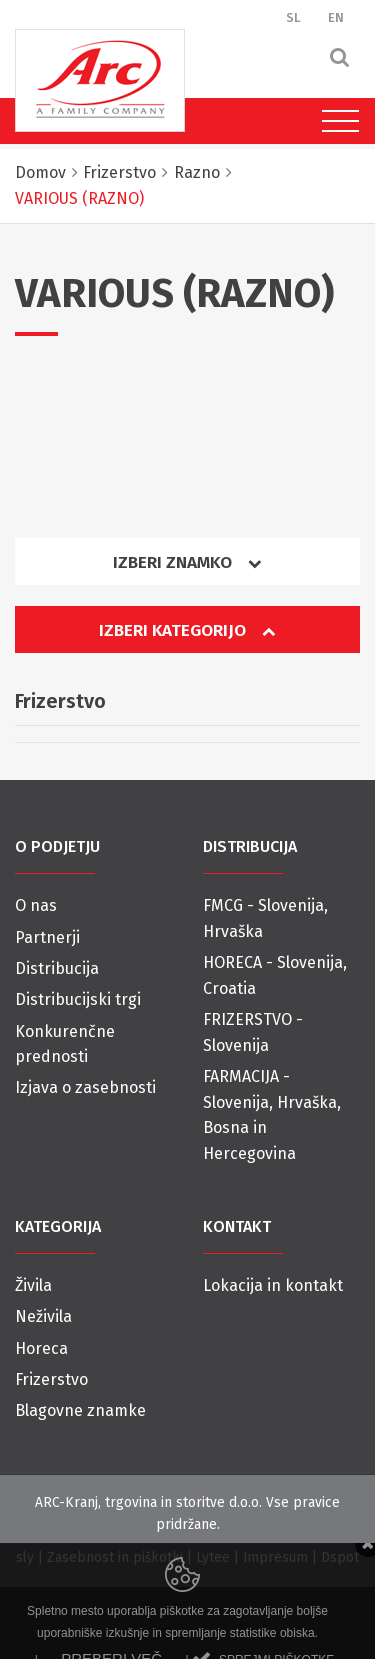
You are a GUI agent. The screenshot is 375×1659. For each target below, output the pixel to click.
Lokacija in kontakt (273, 1285)
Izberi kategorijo (187, 630)
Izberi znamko (187, 562)
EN (336, 17)
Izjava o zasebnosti (85, 1087)
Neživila (43, 1316)
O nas (36, 905)
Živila (33, 1285)
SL (293, 17)
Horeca (41, 1348)
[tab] (187, 569)
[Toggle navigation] (335, 121)
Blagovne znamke (80, 1410)
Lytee (213, 1557)
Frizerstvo (51, 1379)
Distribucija (57, 968)
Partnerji (47, 937)
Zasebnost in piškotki (115, 1557)
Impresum (275, 1557)
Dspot (340, 1557)
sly (25, 1557)
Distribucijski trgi (78, 999)
